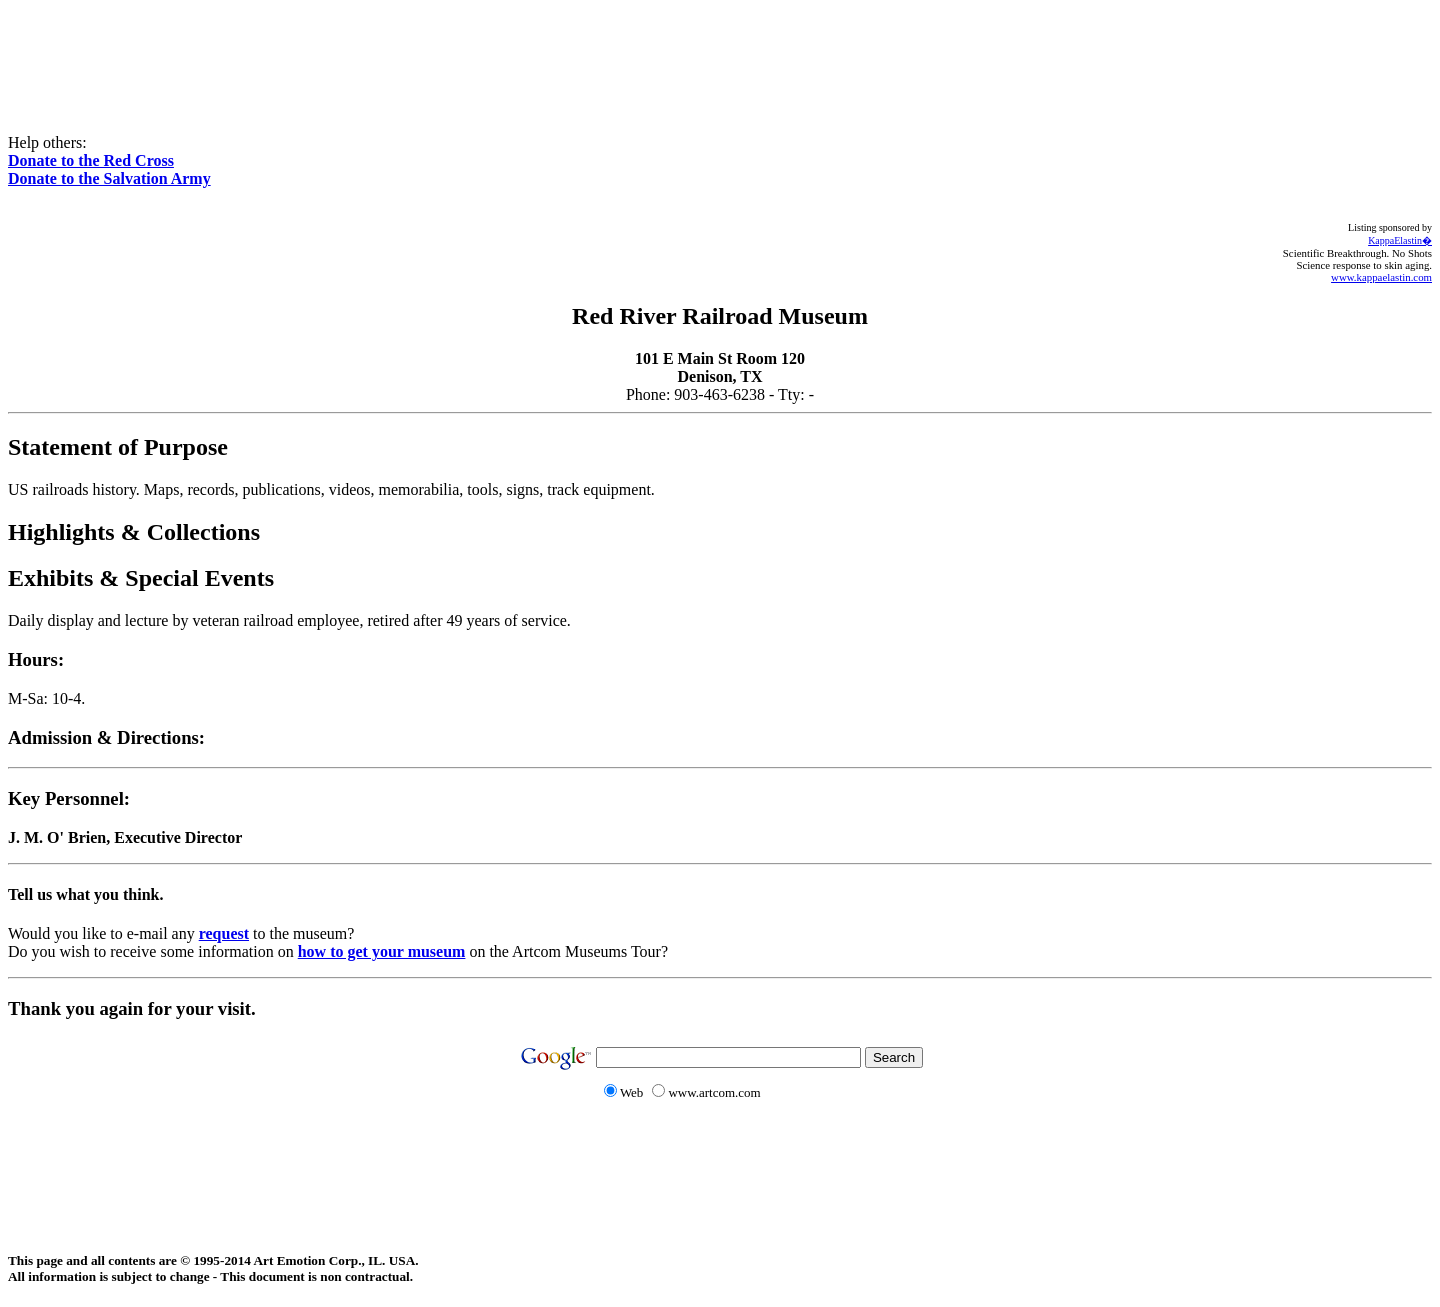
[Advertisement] (720, 53)
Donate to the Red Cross (91, 160)
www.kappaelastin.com (1381, 277)
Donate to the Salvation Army (109, 178)
